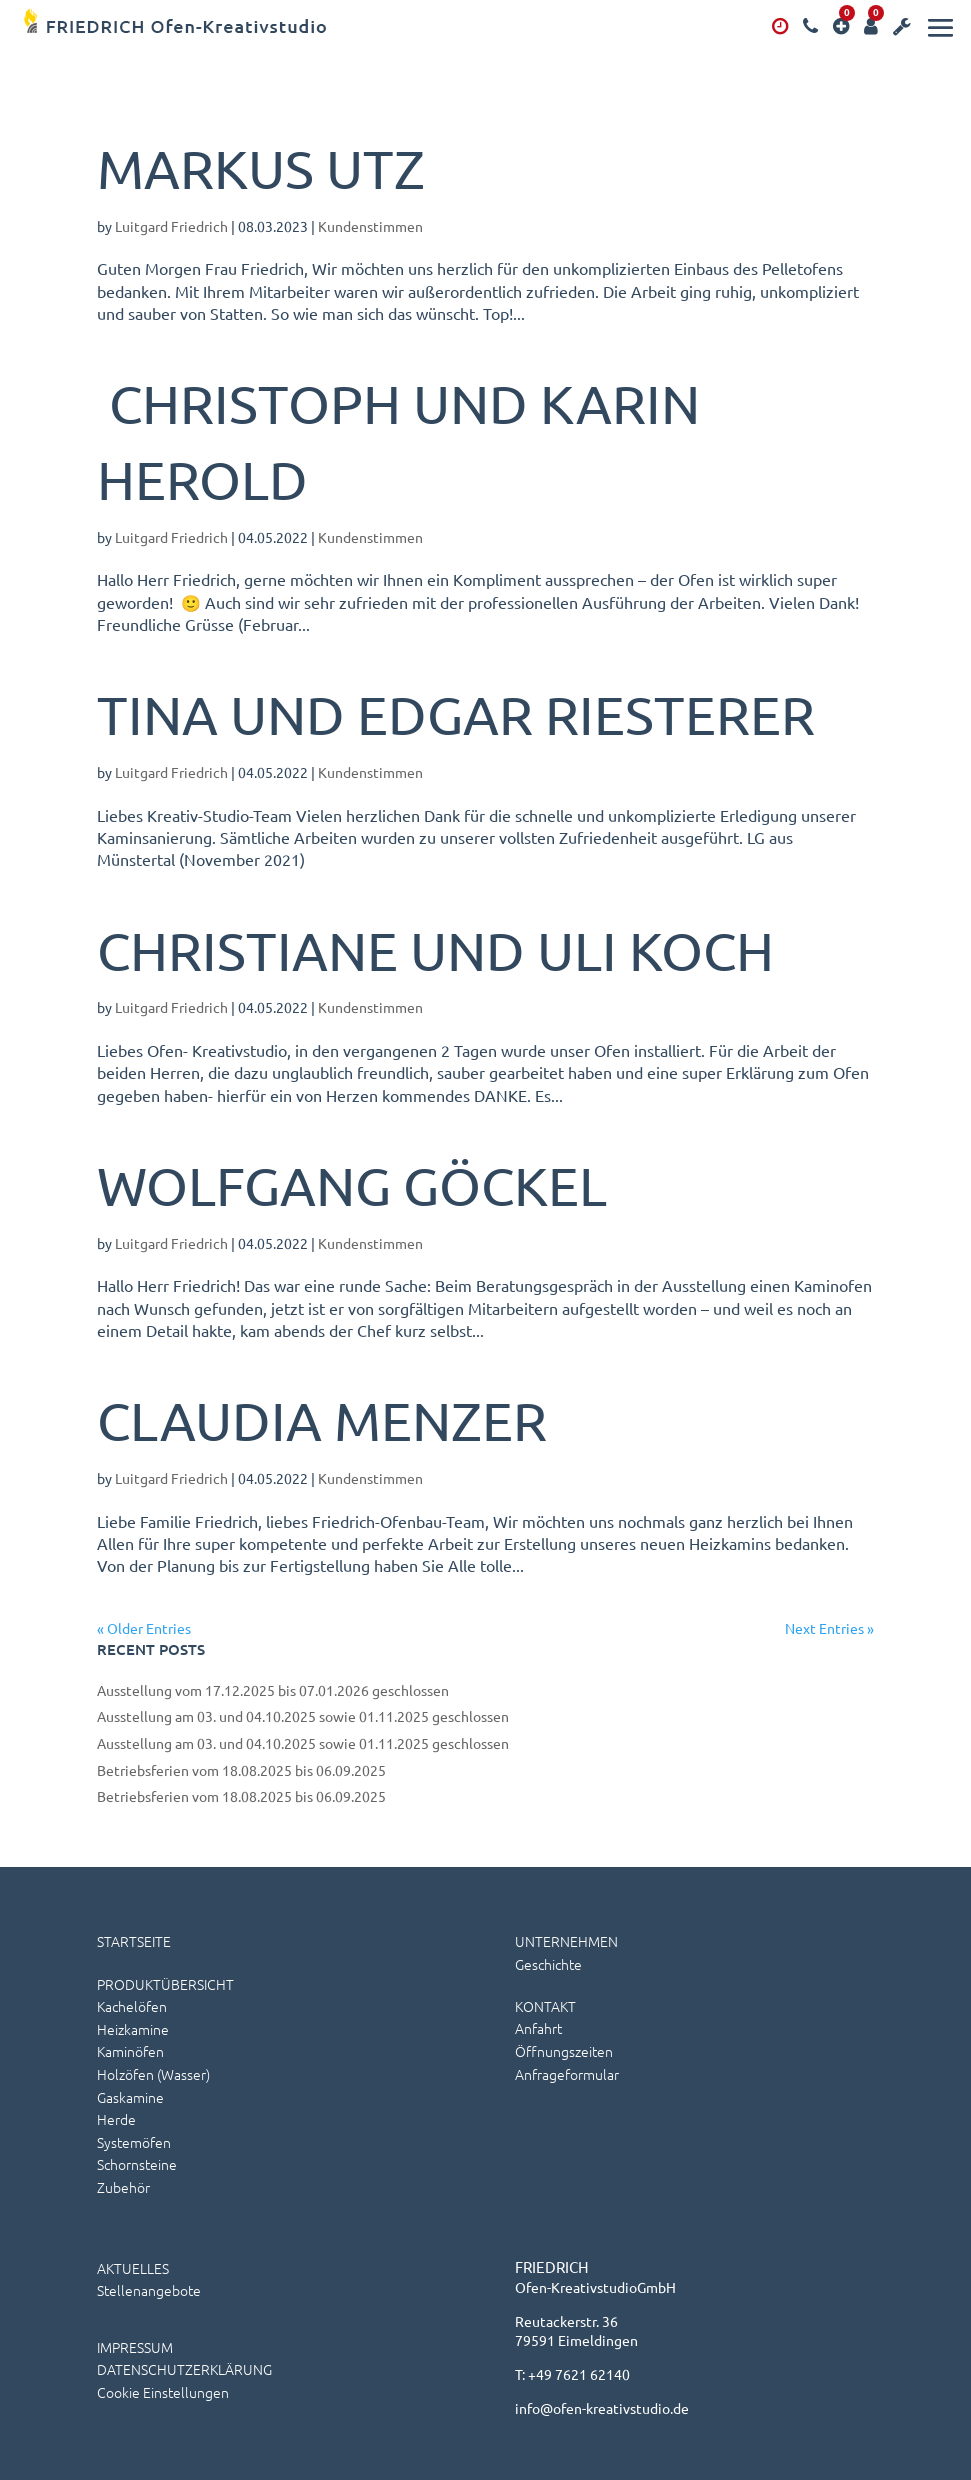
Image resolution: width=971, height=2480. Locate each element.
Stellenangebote (149, 2290)
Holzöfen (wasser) (153, 2074)
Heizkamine (133, 2029)
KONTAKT (545, 2006)
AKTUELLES (133, 2268)
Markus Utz (261, 168)
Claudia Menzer (322, 1420)
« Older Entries (144, 1628)
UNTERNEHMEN (566, 1941)
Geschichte (548, 1964)
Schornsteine (137, 2164)
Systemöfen (134, 2142)
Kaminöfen (130, 2051)
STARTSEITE (134, 1941)
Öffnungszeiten (564, 2051)
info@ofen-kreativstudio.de (602, 2408)
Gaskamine (130, 2097)
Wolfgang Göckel (352, 1185)
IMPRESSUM (135, 2347)
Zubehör (123, 2187)
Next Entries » (829, 1628)
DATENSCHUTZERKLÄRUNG (184, 2369)
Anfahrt (538, 2028)
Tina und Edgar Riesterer (456, 714)
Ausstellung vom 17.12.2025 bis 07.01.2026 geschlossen (273, 1690)
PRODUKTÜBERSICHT (165, 1984)
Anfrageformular (567, 2074)
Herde (116, 2119)
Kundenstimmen (370, 226)
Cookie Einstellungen (163, 2392)
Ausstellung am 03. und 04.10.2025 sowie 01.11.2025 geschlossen (303, 1716)
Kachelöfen (132, 2006)
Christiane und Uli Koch (435, 950)
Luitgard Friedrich (171, 226)
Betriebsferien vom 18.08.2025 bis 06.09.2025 (241, 1770)
